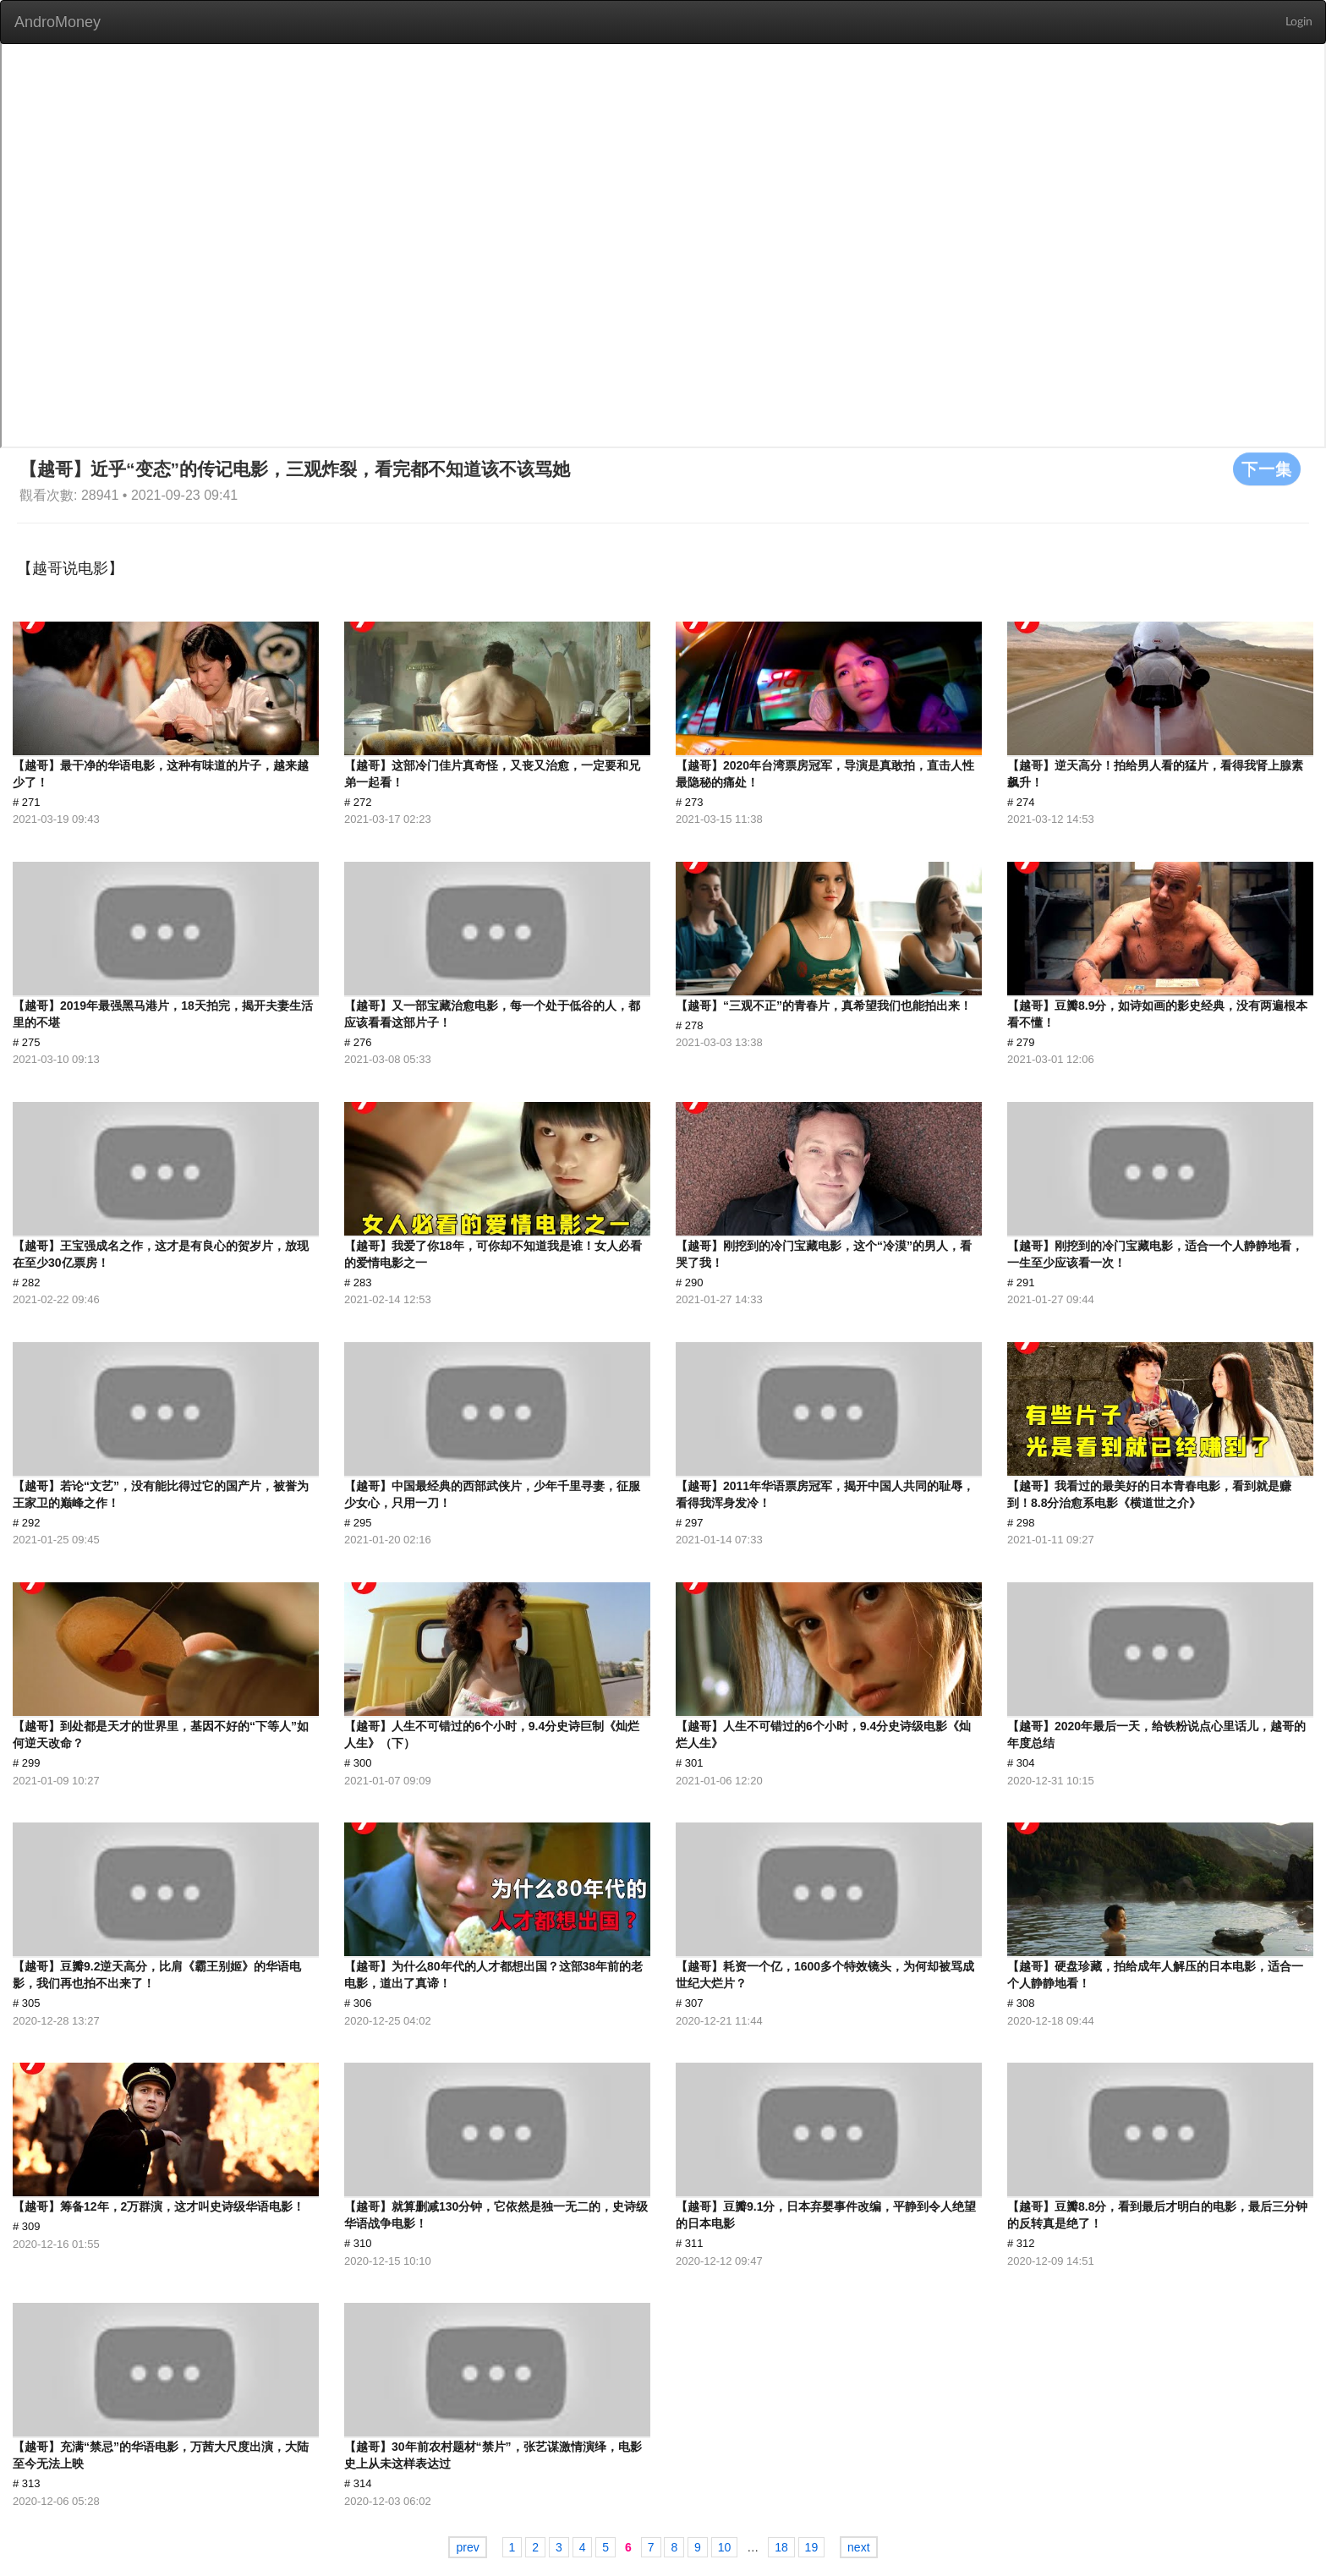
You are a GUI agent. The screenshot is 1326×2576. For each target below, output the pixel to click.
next (858, 2547)
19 (812, 2547)
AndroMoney (57, 22)
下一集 (1266, 468)
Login (1298, 22)
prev (467, 2547)
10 (724, 2547)
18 (781, 2547)
